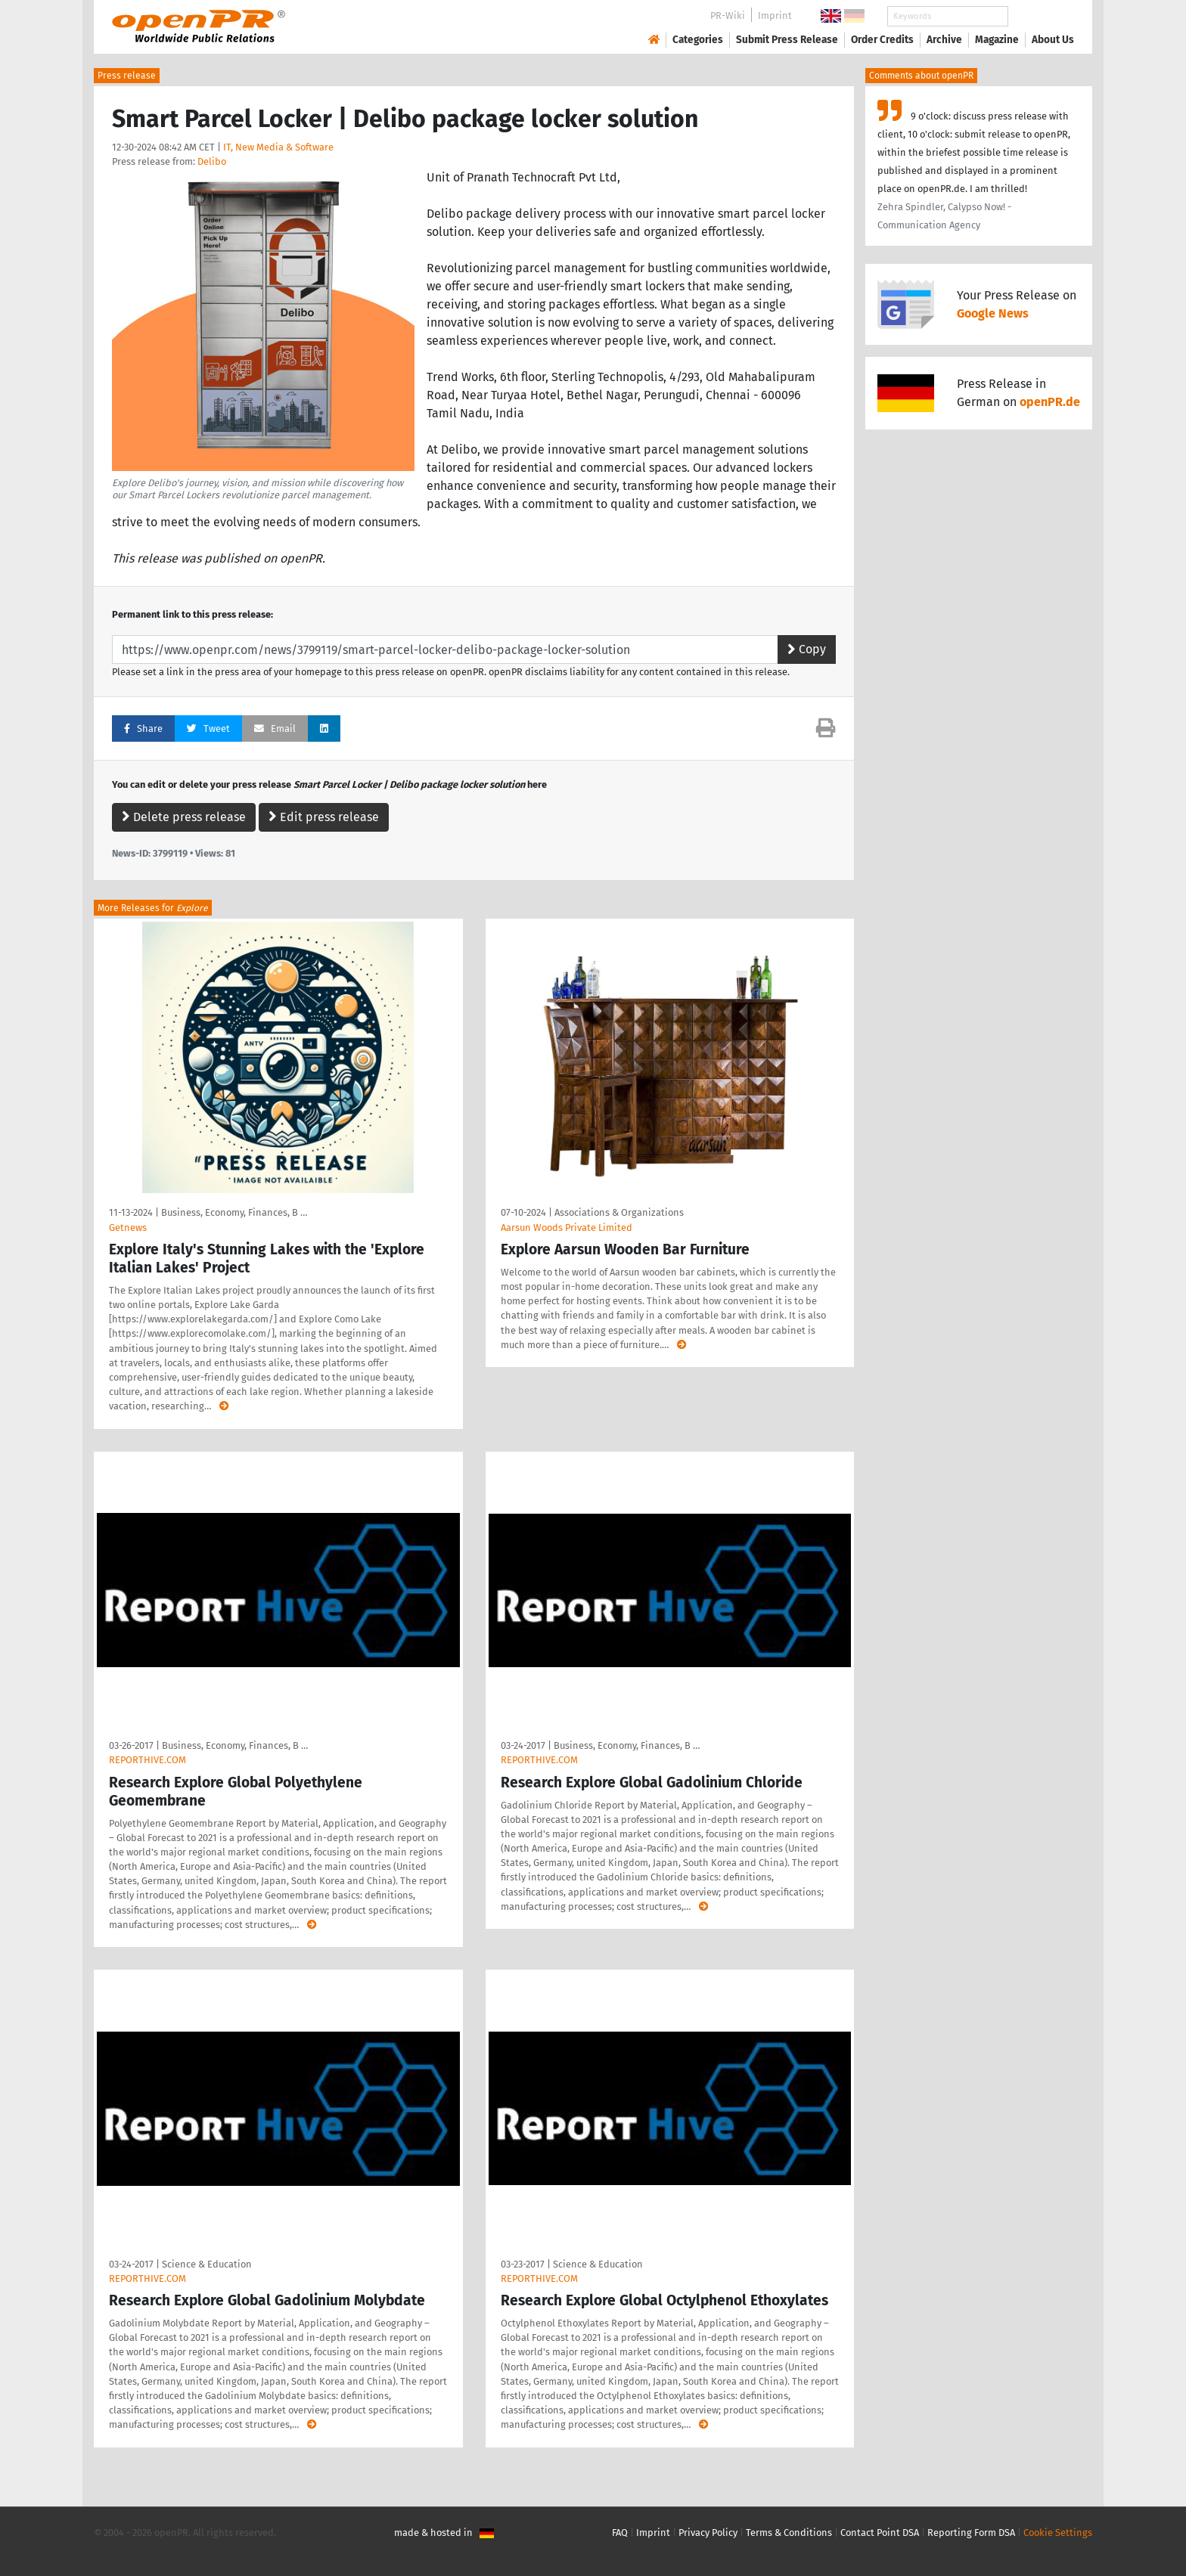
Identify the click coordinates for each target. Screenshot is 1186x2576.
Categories (697, 39)
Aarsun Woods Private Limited (566, 1227)
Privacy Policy (707, 2532)
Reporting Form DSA (971, 2532)
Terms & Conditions (789, 2532)
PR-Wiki (727, 15)
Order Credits (882, 39)
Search (1040, 16)
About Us (1053, 39)
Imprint (775, 15)
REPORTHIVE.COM (147, 1759)
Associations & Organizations (619, 1212)
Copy (806, 649)
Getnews (128, 1227)
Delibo (211, 161)
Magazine (997, 39)
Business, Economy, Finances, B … (234, 1212)
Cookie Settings (1057, 2532)
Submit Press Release (787, 39)
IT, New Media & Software (278, 147)
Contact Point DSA (879, 2532)
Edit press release (324, 817)
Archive (944, 39)
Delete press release (184, 817)
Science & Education (207, 2264)
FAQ (620, 2532)
